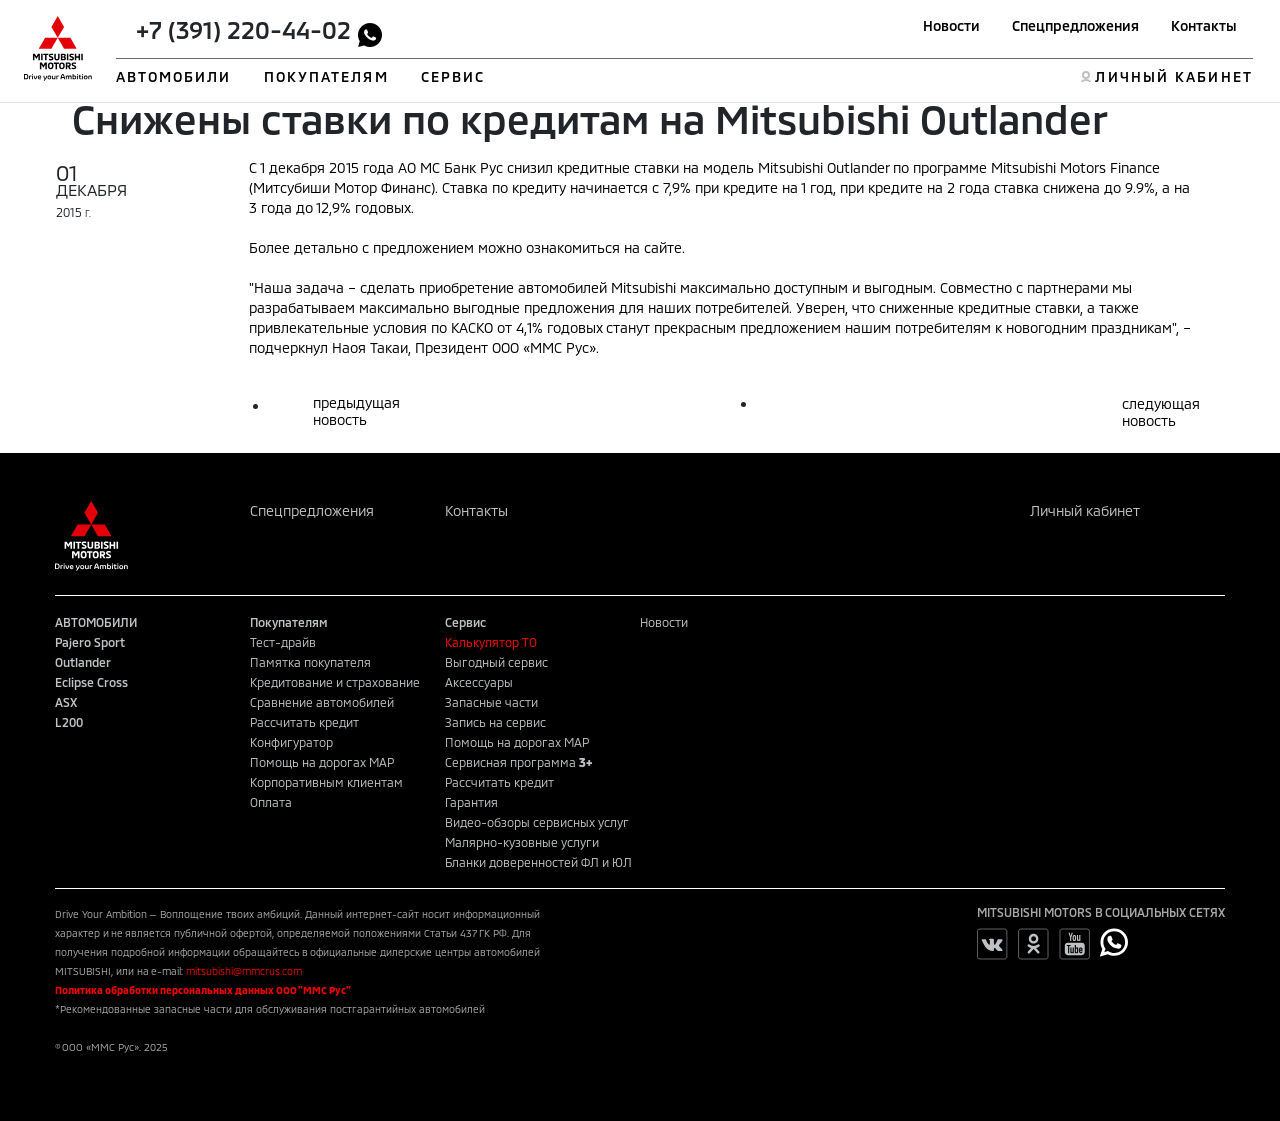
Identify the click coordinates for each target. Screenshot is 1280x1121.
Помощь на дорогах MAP (322, 762)
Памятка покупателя (310, 662)
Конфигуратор (291, 742)
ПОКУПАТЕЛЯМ (326, 76)
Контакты (1204, 25)
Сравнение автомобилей (322, 702)
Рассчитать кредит (304, 722)
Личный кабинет (1085, 510)
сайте (663, 247)
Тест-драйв (283, 642)
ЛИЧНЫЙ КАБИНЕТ (1173, 76)
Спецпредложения (1075, 25)
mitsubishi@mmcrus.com (244, 971)
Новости (951, 25)
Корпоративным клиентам (326, 782)
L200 (69, 722)
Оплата (271, 802)
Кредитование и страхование (335, 682)
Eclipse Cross (91, 682)
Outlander (83, 662)
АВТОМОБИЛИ (174, 76)
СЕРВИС (453, 76)
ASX (66, 702)
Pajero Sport (90, 642)
